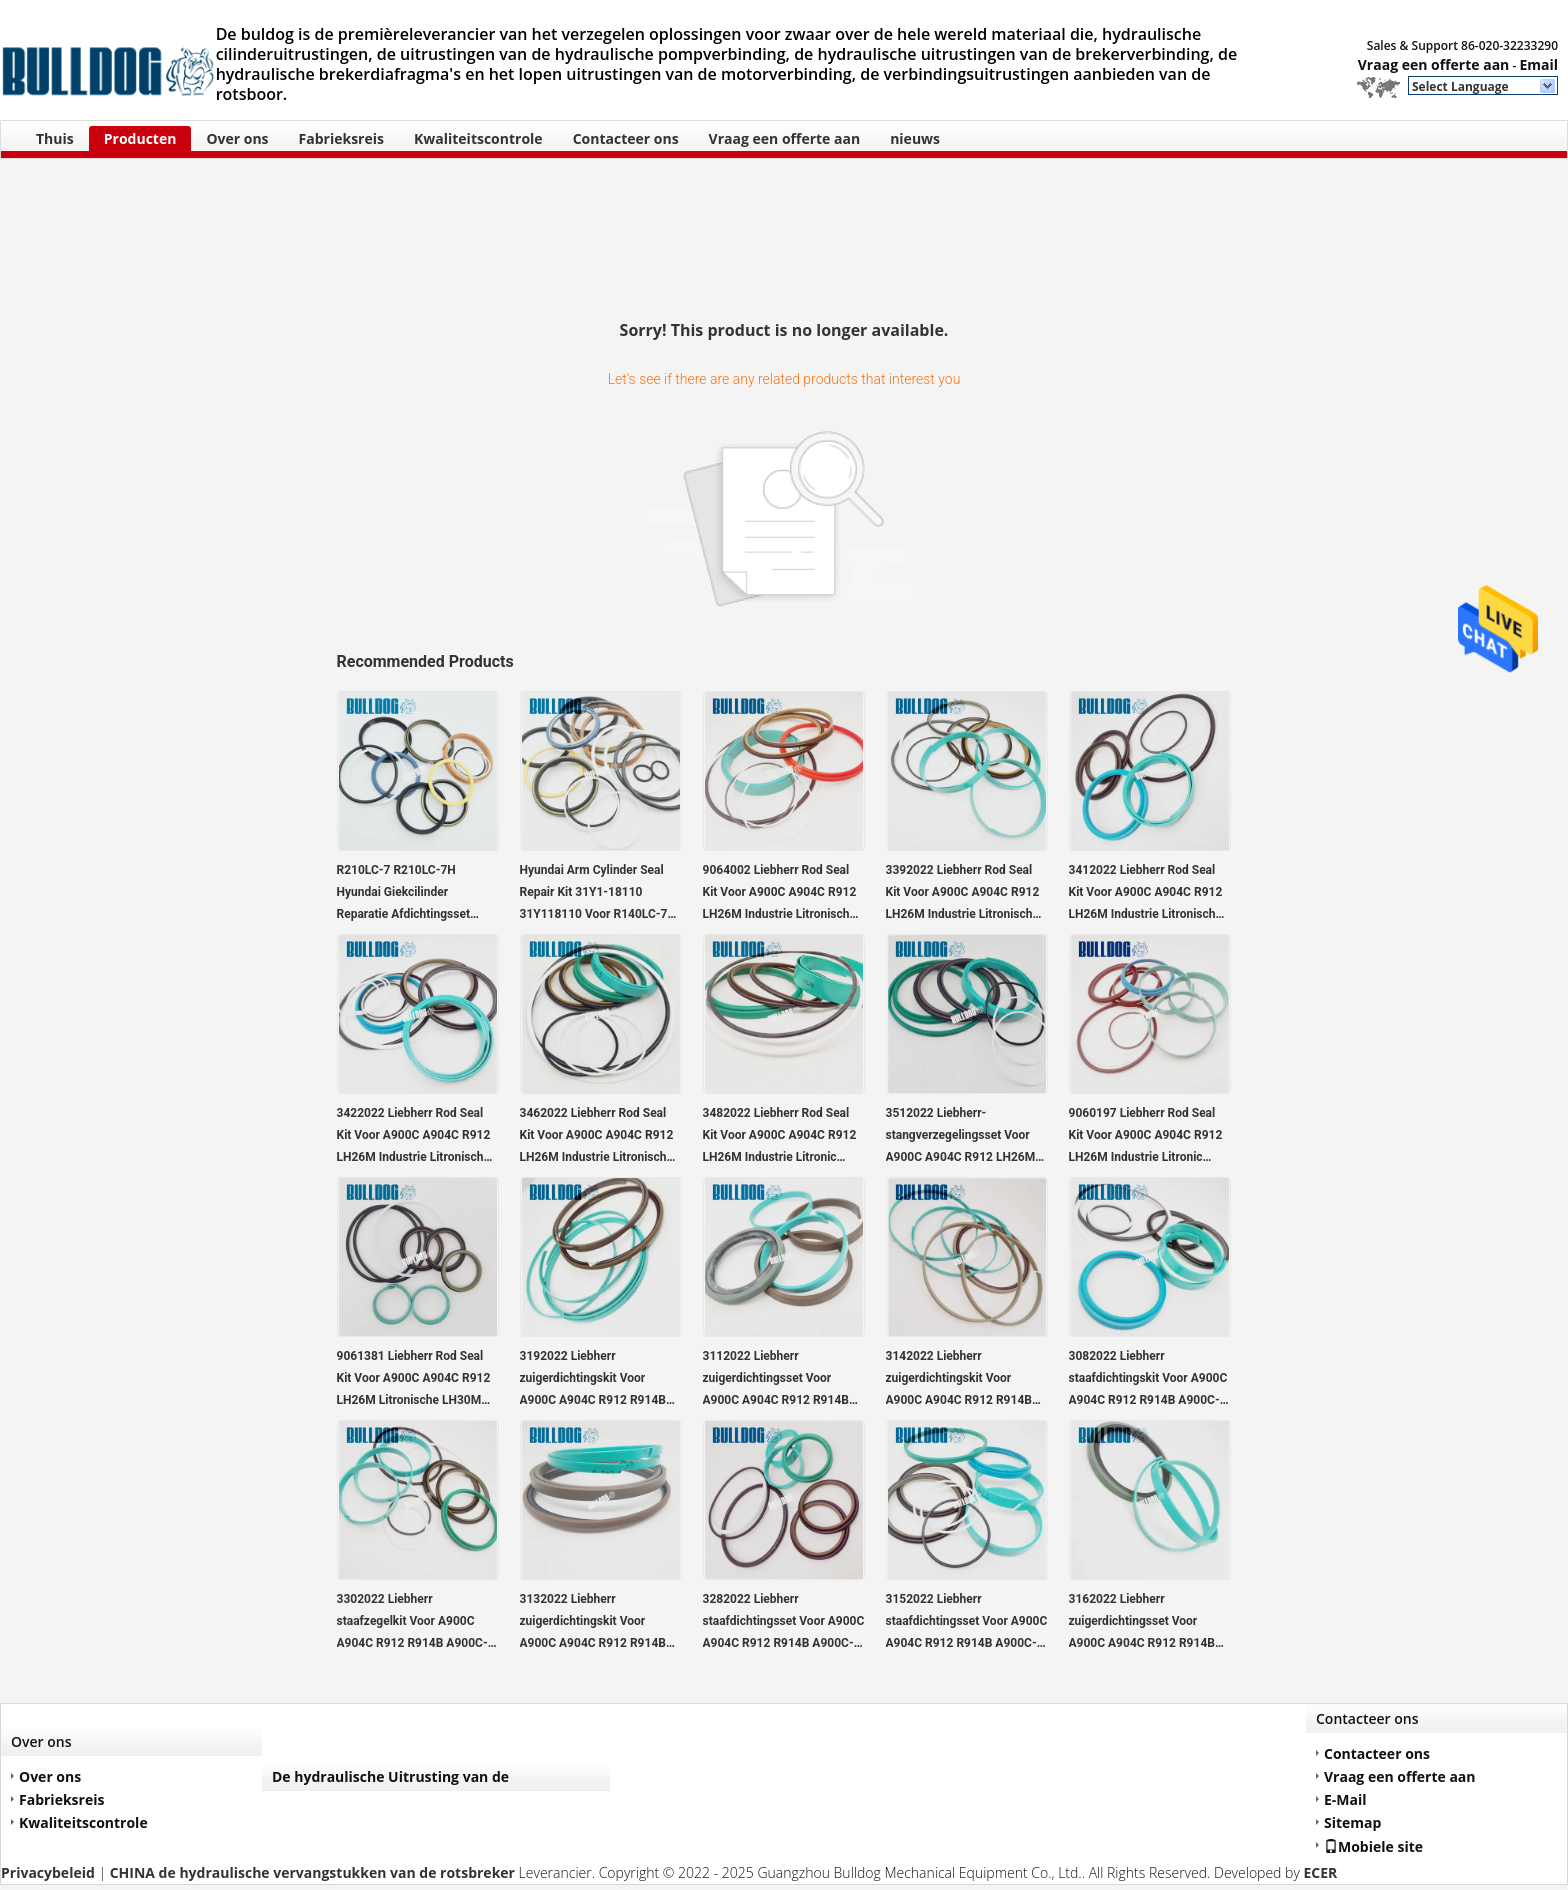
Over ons (237, 138)
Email (1538, 64)
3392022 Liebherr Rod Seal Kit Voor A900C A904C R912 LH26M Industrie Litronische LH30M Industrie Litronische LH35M (963, 894)
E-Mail (1345, 1799)
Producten (140, 138)
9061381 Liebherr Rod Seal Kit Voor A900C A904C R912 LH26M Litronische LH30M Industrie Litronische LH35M (414, 1380)
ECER (1320, 1872)
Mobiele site (1373, 1846)
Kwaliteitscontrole (478, 138)
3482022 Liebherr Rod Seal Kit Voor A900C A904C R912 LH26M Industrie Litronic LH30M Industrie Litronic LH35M (780, 1137)
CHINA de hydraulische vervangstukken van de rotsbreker (312, 1872)
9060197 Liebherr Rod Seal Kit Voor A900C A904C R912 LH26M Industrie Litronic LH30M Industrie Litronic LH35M (1146, 1137)
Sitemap (1352, 1822)
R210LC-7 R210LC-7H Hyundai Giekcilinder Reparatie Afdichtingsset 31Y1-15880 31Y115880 (403, 894)
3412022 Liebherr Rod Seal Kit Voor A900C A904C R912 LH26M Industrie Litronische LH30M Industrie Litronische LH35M (1146, 894)
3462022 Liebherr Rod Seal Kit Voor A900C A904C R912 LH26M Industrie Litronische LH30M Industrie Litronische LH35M (597, 1137)
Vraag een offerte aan (1434, 64)
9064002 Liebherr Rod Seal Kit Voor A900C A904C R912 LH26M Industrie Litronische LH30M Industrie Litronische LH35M (780, 894)
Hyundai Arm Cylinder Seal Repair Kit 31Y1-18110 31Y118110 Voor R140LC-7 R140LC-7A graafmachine (594, 894)
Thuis (55, 138)
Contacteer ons (626, 138)
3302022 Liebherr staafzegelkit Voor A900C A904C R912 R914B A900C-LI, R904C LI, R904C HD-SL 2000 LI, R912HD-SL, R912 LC (417, 1623)
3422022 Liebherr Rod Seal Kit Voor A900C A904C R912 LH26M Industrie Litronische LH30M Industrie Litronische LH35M (414, 1137)
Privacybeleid (48, 1872)
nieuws (915, 138)
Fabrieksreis (341, 138)
